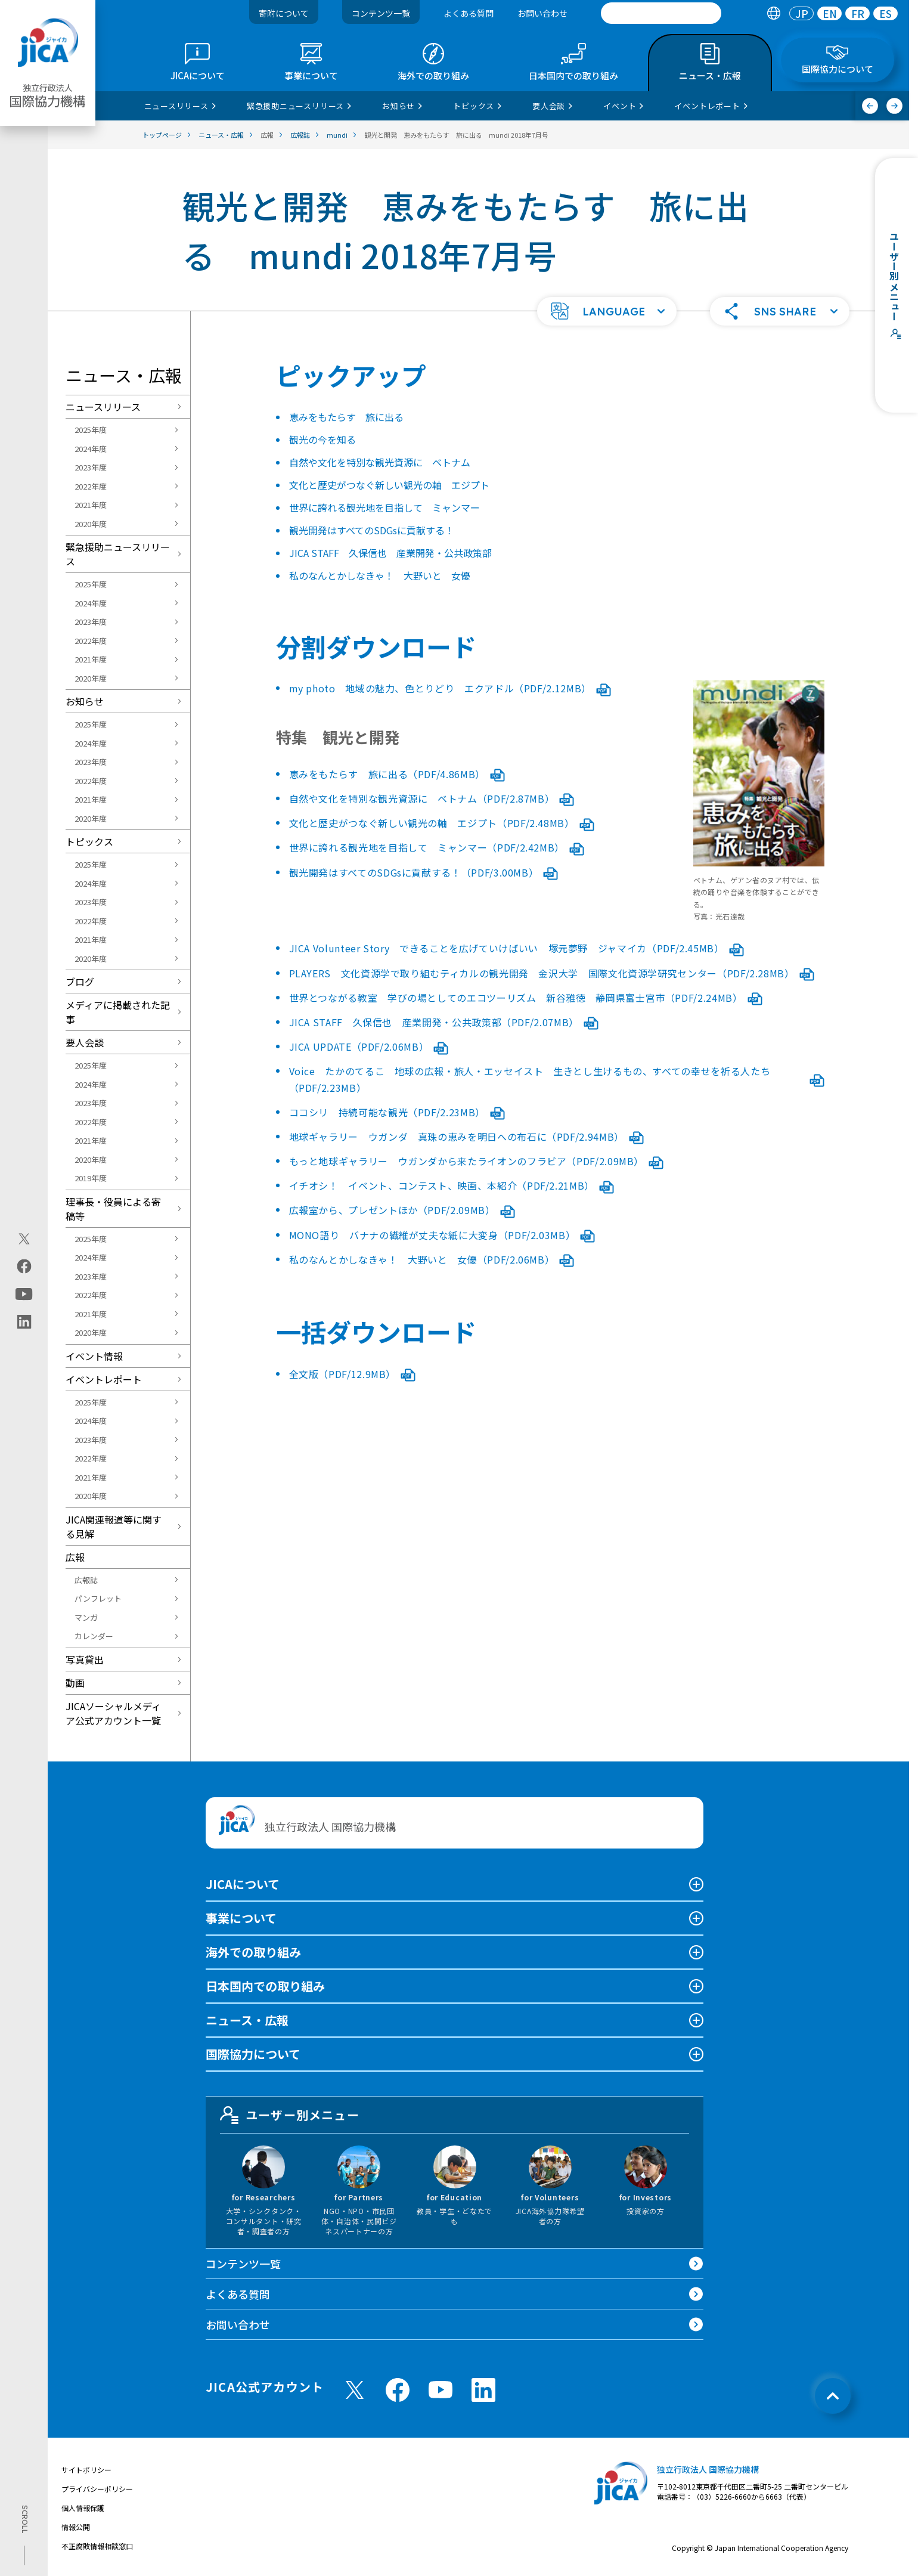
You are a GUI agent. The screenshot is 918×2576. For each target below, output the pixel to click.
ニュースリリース (103, 407)
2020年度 (91, 524)
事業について (241, 1918)
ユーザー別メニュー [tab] (289, 2115)
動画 (75, 1683)
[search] (661, 13)
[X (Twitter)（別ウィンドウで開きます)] (24, 1239)
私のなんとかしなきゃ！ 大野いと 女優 (379, 575)
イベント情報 (94, 1356)
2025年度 (91, 429)
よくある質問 (469, 13)
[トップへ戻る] (833, 2396)
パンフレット (98, 1598)
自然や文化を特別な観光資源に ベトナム (379, 462)
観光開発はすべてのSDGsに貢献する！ (371, 530)
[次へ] (894, 105)
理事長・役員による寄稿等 (113, 1208)
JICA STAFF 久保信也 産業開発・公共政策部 (390, 553)
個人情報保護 (82, 2508)
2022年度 (91, 486)
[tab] (773, 13)
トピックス (89, 841)
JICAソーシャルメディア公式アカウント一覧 (113, 1713)
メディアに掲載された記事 (118, 1012)
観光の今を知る (322, 439)
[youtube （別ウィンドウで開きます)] (440, 2389)
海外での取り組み (253, 1952)
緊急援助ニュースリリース (118, 554)
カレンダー (94, 1636)
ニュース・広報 (247, 2020)
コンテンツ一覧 (381, 13)
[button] (607, 311)
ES (885, 13)
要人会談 (85, 1042)
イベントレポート (104, 1379)
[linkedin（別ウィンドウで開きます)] (24, 1322)
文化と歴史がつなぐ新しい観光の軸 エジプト (389, 485)
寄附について (284, 13)
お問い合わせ (542, 13)
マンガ (86, 1617)
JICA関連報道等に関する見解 (114, 1526)
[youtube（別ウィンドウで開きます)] (24, 1294)
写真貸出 (85, 1659)
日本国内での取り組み (265, 1986)
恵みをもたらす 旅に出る (346, 417)
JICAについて (243, 1884)
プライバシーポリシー (97, 2489)
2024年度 (91, 448)
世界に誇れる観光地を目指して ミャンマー (384, 507)
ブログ (80, 981)
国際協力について (253, 2054)
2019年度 (91, 1178)
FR (857, 13)
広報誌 (86, 1580)
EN (830, 13)
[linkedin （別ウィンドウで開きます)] (483, 2390)
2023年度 (91, 467)
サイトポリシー (86, 2469)
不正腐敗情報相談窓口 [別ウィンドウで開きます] (97, 2546)
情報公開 (75, 2527)
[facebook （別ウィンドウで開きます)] (398, 2390)
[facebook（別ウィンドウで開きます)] (24, 1266)
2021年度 (91, 504)
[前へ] (870, 105)
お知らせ (85, 701)
